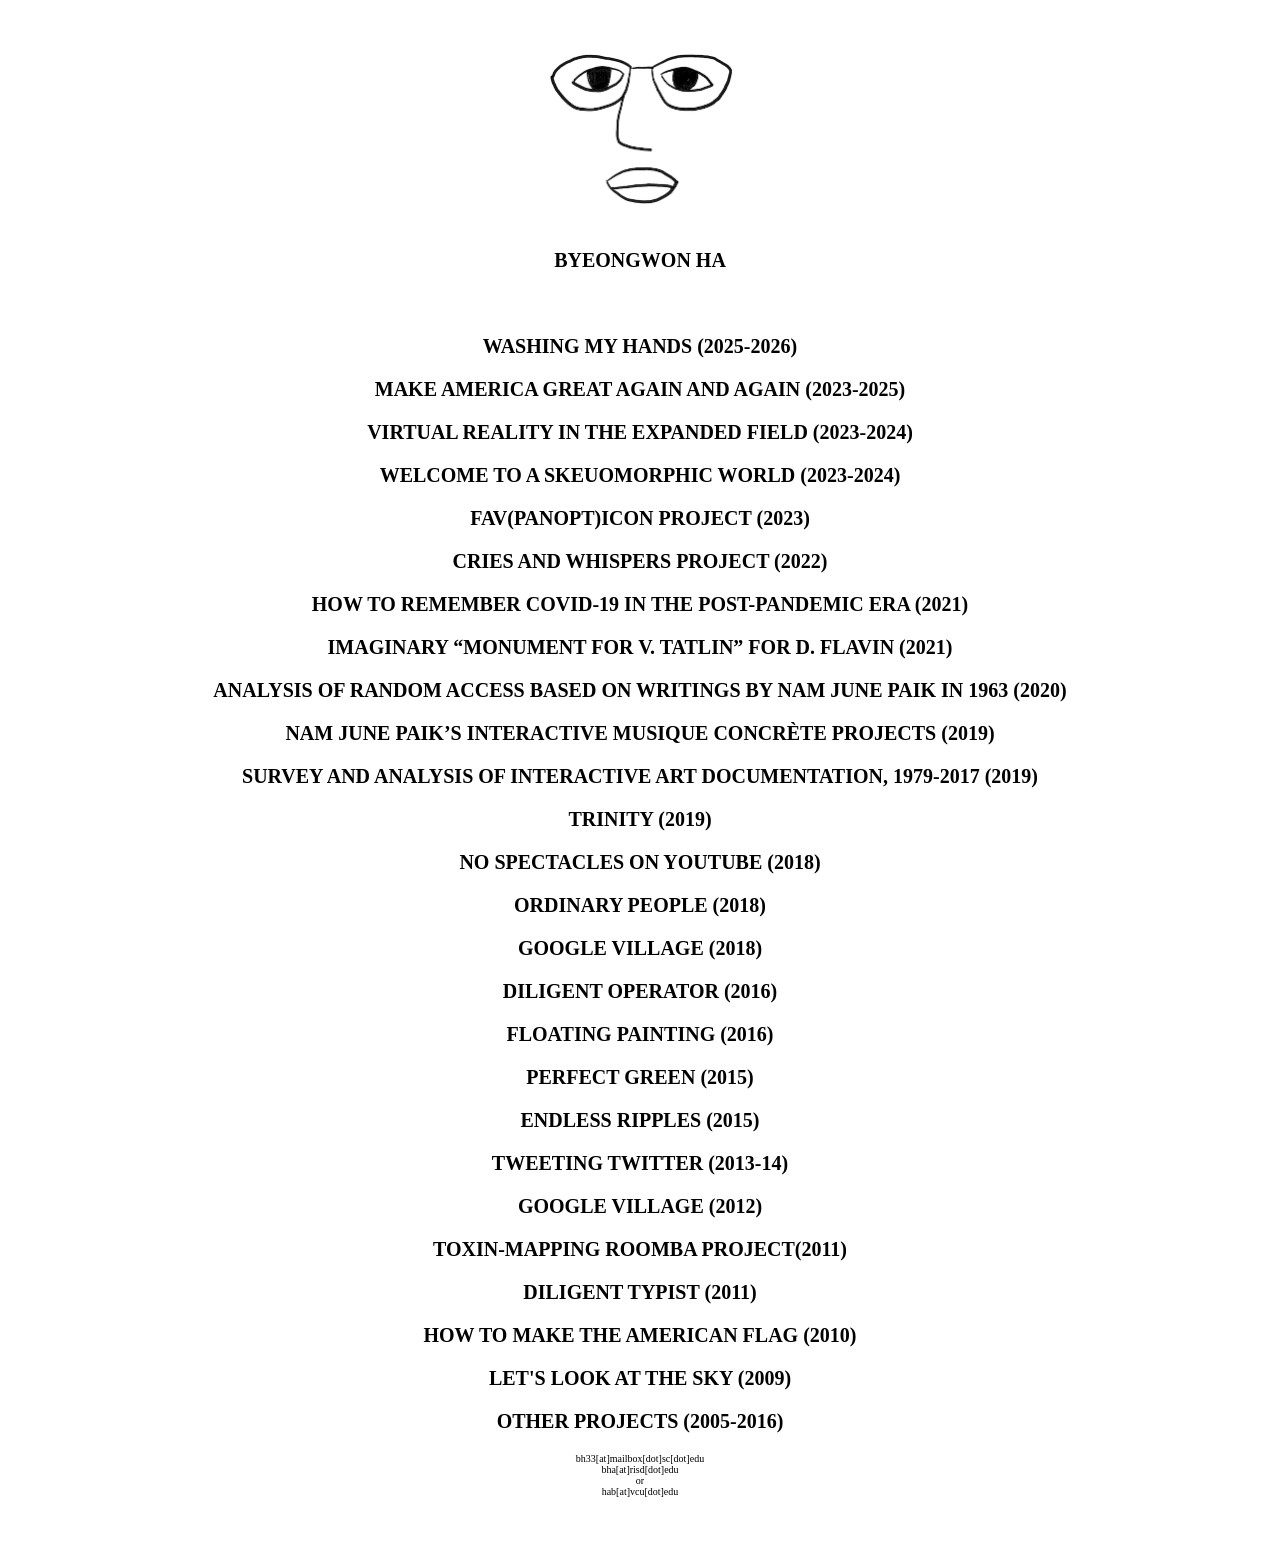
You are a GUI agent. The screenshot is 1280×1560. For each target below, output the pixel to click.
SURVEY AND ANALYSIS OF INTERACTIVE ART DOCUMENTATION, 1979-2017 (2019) (640, 776)
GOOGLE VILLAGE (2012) (640, 1206)
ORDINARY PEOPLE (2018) (640, 905)
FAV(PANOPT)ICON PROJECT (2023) (640, 518)
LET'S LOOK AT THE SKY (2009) (640, 1378)
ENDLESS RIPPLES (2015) (640, 1120)
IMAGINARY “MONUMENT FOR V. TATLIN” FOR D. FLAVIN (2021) (640, 647)
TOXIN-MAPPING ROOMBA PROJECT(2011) (640, 1249)
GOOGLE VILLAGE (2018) (640, 948)
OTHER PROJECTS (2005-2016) (640, 1421)
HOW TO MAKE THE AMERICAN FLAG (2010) (639, 1335)
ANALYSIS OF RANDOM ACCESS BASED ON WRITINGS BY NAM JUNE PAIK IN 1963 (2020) (639, 690)
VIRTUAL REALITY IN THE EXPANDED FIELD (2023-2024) (640, 432)
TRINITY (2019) (639, 819)
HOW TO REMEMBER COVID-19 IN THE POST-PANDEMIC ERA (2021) (640, 604)
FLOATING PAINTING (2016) (639, 1034)
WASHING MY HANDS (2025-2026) (640, 346)
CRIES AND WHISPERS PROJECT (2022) (640, 561)
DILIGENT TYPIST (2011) (639, 1292)
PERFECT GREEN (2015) (639, 1077)
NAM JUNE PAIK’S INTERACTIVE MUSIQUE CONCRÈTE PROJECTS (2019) (639, 733)
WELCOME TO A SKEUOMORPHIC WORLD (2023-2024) (640, 475)
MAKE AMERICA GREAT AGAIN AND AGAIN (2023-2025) (640, 389)
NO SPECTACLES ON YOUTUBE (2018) (639, 862)
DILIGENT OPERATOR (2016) (640, 991)
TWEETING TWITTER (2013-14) (640, 1163)
